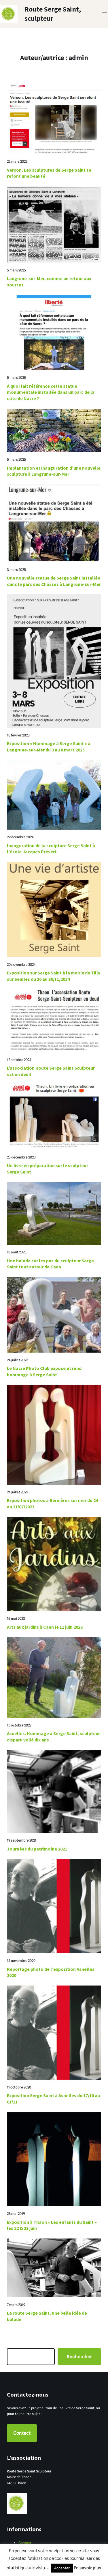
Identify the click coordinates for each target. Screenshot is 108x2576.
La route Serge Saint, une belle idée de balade (47, 2316)
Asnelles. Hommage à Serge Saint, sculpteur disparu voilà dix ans (53, 1737)
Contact (22, 2433)
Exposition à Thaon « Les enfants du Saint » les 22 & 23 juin (52, 2225)
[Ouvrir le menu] (104, 13)
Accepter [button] (62, 2568)
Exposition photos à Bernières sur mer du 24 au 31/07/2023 (52, 1503)
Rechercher (79, 2356)
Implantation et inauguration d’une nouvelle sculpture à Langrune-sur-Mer (54, 471)
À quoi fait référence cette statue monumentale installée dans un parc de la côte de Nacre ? (50, 392)
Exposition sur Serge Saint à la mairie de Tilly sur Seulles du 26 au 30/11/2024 (53, 976)
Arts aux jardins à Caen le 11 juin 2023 (45, 1627)
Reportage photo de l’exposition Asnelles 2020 (50, 1972)
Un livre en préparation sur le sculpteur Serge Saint (47, 1169)
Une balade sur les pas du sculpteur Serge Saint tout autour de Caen (50, 1264)
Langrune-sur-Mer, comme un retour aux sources (49, 281)
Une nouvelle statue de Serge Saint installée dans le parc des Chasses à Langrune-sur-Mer (54, 581)
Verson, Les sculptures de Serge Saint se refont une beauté (49, 173)
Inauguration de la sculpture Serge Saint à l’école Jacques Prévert (51, 849)
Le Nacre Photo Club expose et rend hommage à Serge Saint (44, 1371)
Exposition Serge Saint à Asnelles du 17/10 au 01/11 (53, 2099)
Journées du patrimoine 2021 (37, 1849)
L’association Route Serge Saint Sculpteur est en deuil (51, 1071)
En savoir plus (87, 2568)
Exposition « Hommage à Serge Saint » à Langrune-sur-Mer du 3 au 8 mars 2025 (48, 746)
